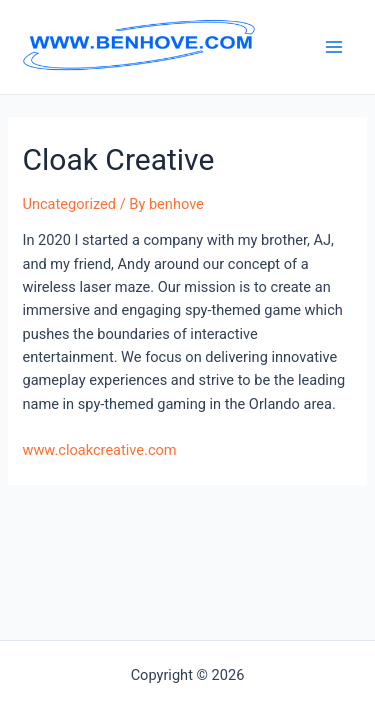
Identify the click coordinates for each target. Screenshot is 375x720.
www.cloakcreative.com (99, 450)
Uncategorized (69, 204)
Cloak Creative (118, 159)
